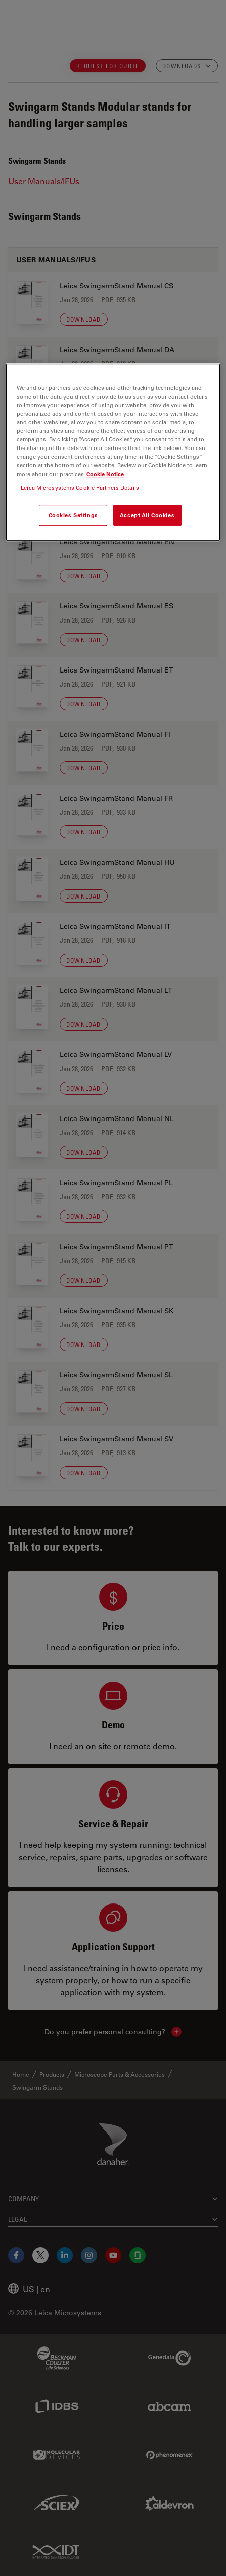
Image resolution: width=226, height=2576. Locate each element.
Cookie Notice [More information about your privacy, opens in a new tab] (105, 474)
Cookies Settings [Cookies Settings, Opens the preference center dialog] (73, 515)
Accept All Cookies (147, 515)
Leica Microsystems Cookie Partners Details (80, 487)
